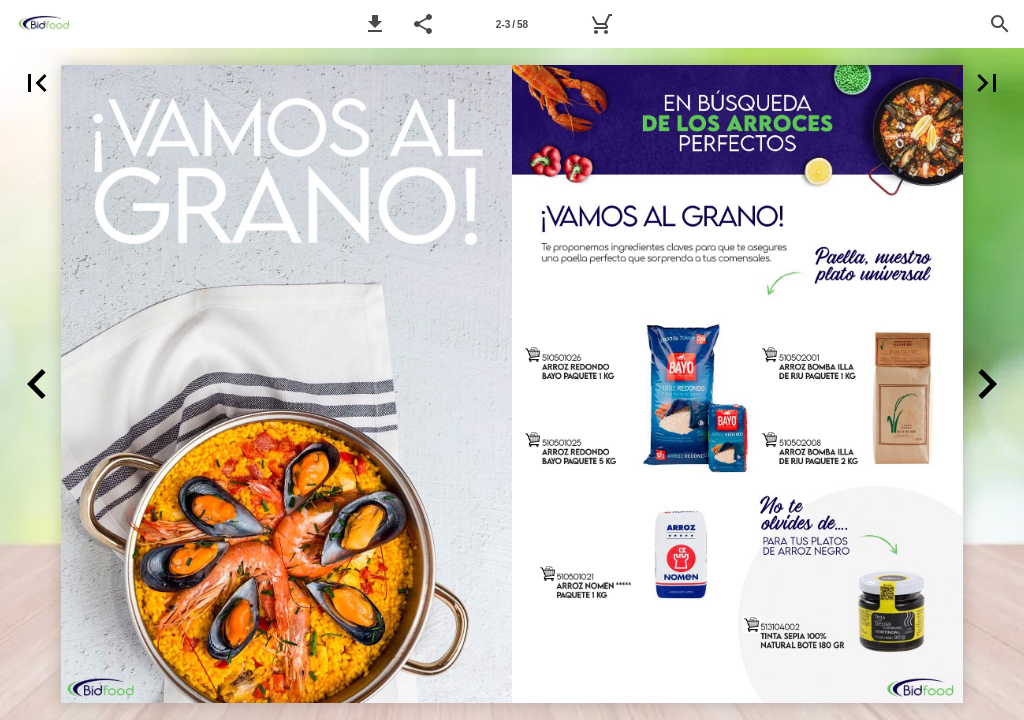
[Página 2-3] (512, 24)
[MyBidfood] (601, 24)
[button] (375, 24)
